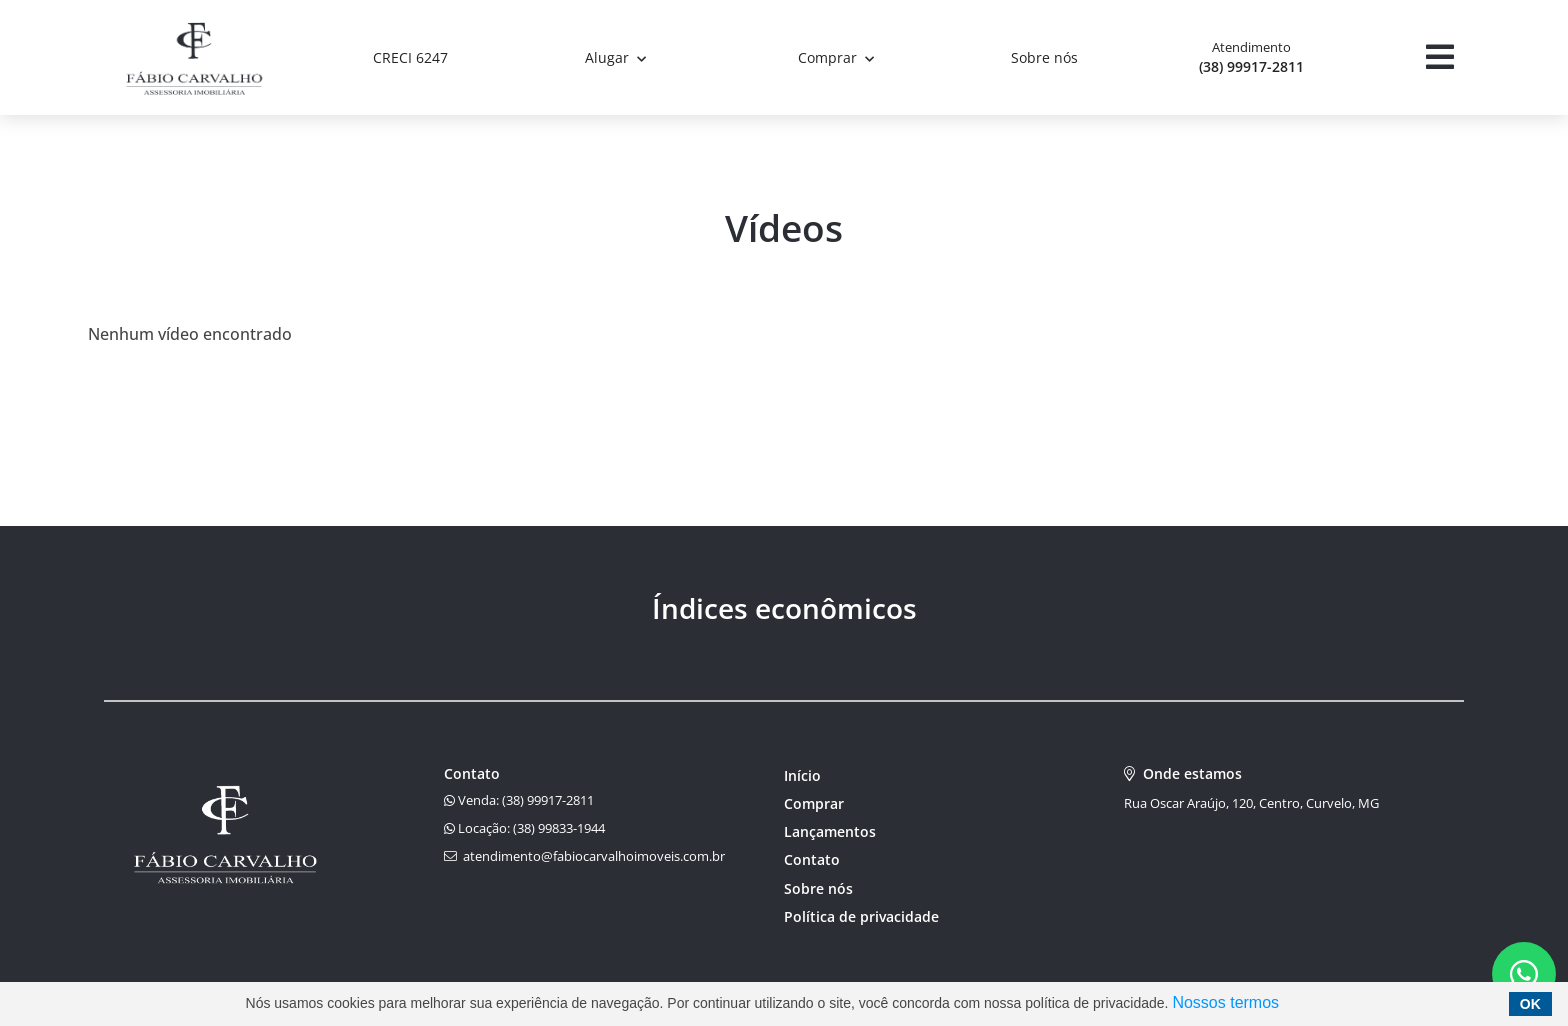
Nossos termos (1225, 1002)
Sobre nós (1044, 57)
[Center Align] (1440, 58)
